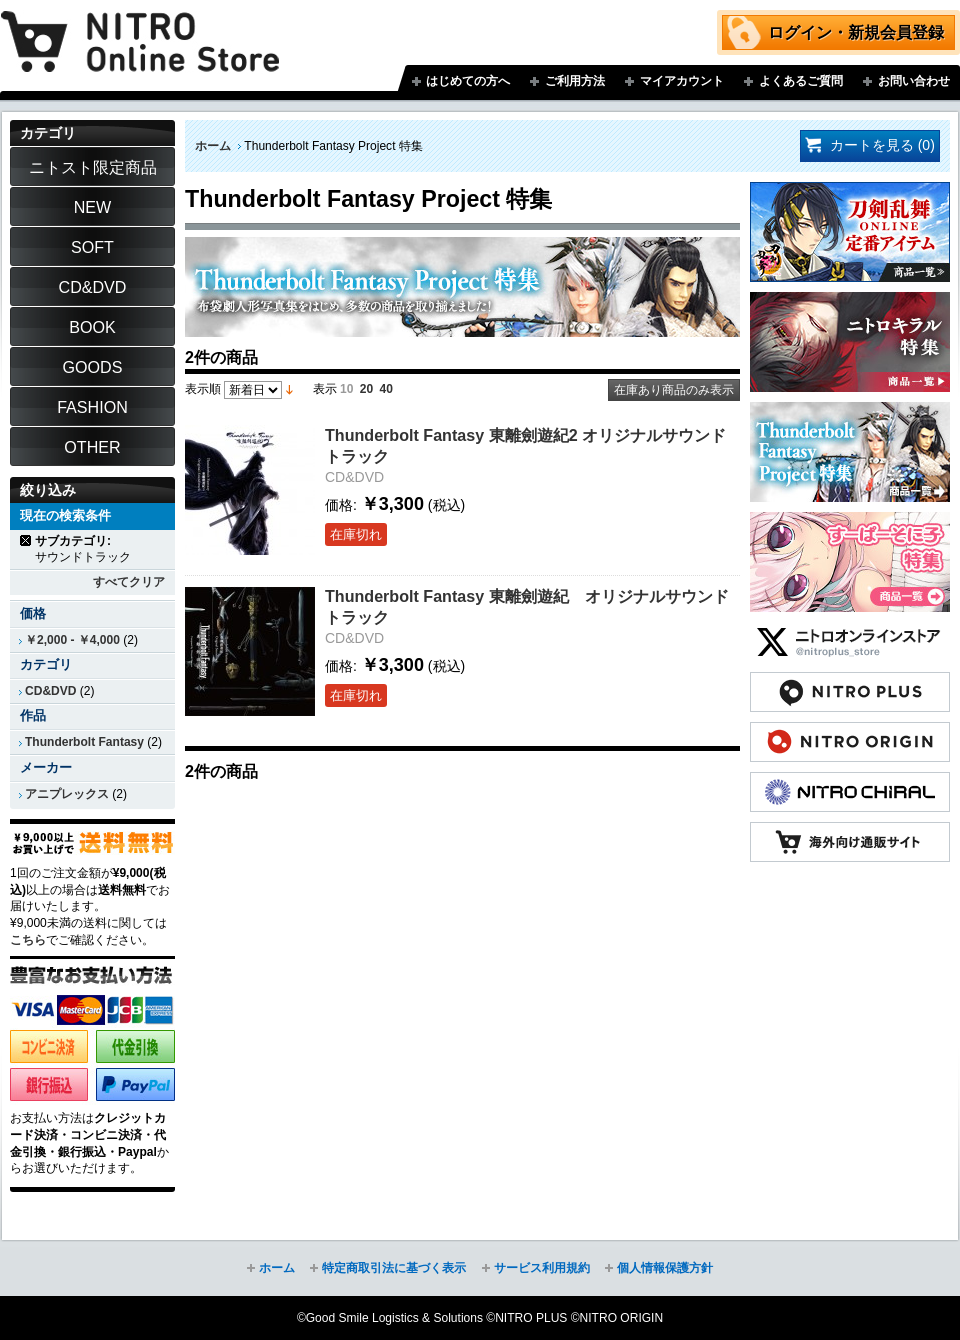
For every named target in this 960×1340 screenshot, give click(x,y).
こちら (28, 940)
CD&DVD (50, 691)
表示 (325, 389)
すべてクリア (129, 582)
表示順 (203, 389)
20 (366, 389)
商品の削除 (26, 540)
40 (386, 389)
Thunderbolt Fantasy (84, 742)
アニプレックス (67, 794)
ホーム (213, 146)
